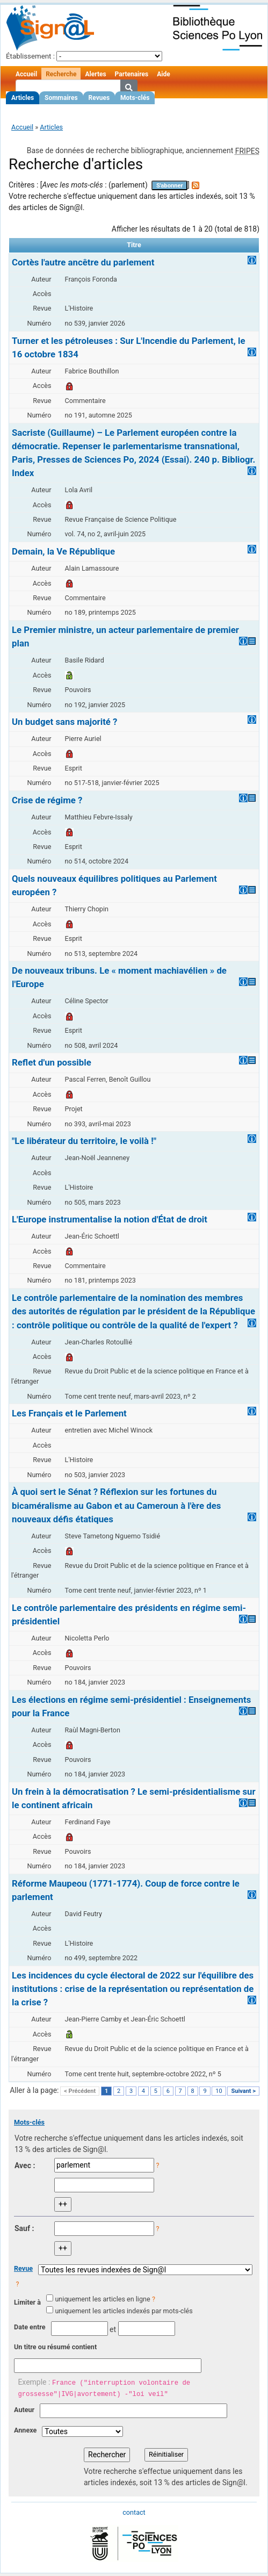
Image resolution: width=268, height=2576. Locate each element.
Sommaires (61, 98)
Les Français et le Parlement (69, 1413)
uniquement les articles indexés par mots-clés (123, 2311)
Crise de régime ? (47, 800)
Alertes (95, 74)
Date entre (30, 2327)
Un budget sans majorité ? (64, 721)
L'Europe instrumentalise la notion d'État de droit (109, 1219)
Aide (163, 74)
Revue (23, 2268)
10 (218, 2091)
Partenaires (132, 74)
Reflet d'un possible (51, 1062)
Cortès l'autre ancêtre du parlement (83, 262)
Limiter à (27, 2302)
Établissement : (30, 56)
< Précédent (80, 2091)
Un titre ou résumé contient (55, 2347)
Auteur (24, 2410)
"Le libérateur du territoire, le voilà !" (84, 1140)
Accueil (26, 74)
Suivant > (243, 2091)
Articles (22, 98)
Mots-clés (134, 98)
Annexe (25, 2430)
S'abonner (169, 185)
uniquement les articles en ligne (102, 2299)
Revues (99, 98)
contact (133, 2512)
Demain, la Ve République (63, 551)
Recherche (61, 74)
